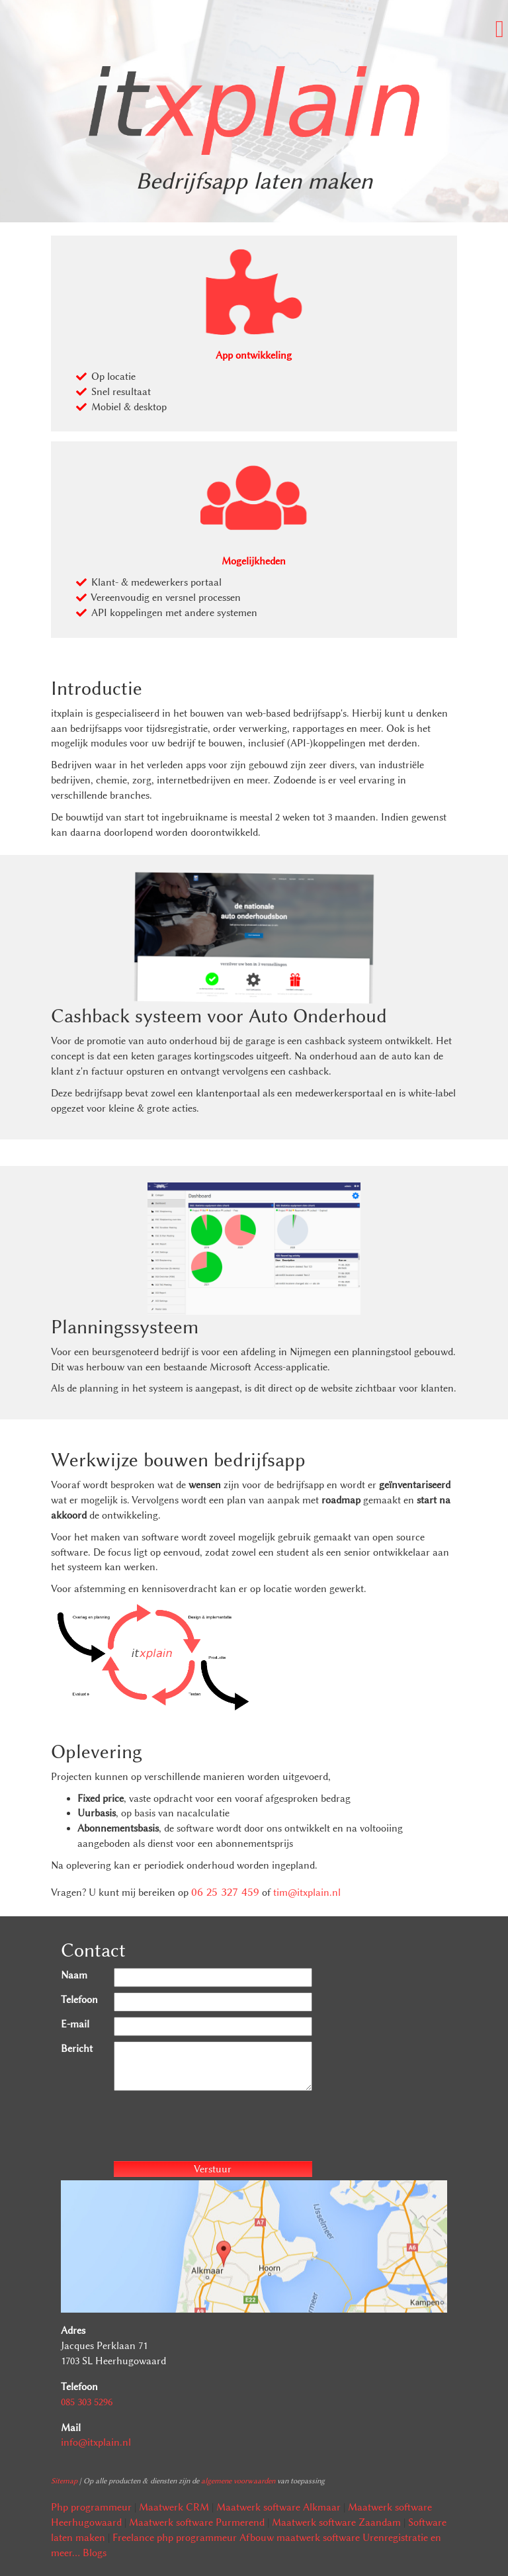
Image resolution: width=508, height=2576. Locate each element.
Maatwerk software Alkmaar (278, 2507)
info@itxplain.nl (96, 2442)
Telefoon (79, 2000)
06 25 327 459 (225, 1892)
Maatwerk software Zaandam (336, 2522)
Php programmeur (91, 2507)
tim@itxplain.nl (307, 1892)
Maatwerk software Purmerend (197, 2522)
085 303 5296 (86, 2402)
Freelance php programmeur (174, 2538)
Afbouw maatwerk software (299, 2538)
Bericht (77, 2049)
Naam (74, 1975)
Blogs (94, 2553)
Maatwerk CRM (174, 2507)
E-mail (75, 2024)
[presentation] (214, 2128)
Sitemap (64, 2480)
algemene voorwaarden (238, 2480)
